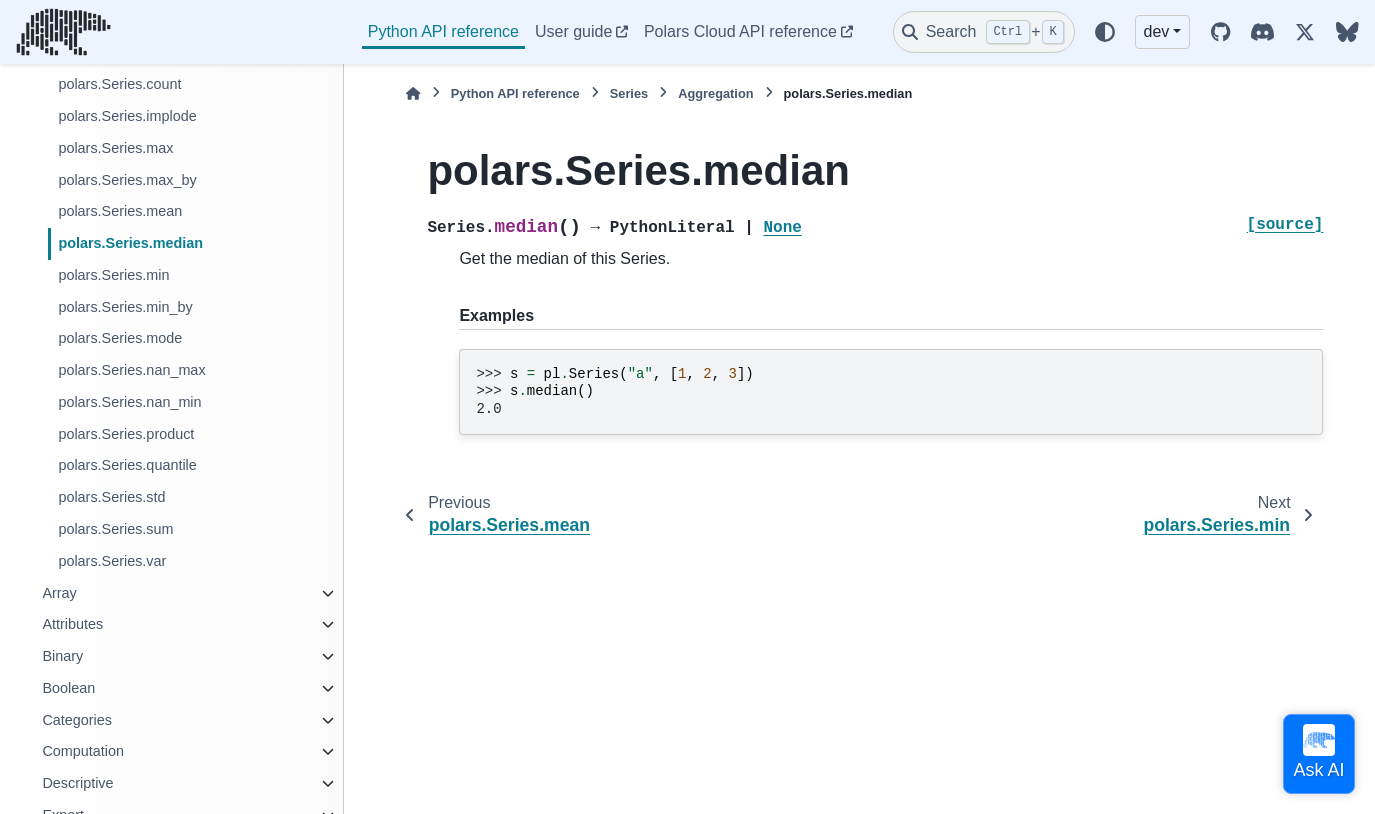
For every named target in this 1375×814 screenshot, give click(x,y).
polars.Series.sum (115, 529)
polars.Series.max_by (127, 180)
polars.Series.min (113, 275)
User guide (573, 31)
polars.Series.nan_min (129, 402)
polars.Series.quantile (127, 465)
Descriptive (77, 783)
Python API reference (443, 31)
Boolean (68, 688)
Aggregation (715, 93)
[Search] (984, 32)
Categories (77, 720)
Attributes (72, 624)
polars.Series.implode (127, 116)
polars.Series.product (126, 434)
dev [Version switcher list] (1157, 31)
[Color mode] (1105, 32)
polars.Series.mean (120, 211)
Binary (62, 656)
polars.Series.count (119, 84)
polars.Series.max (115, 148)
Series (629, 93)
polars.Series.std (111, 497)
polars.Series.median (130, 243)
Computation (83, 751)
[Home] (413, 93)
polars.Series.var (112, 561)
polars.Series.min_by (125, 307)
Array (59, 593)
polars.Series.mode (120, 338)
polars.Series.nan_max (131, 370)
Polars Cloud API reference (740, 31)
